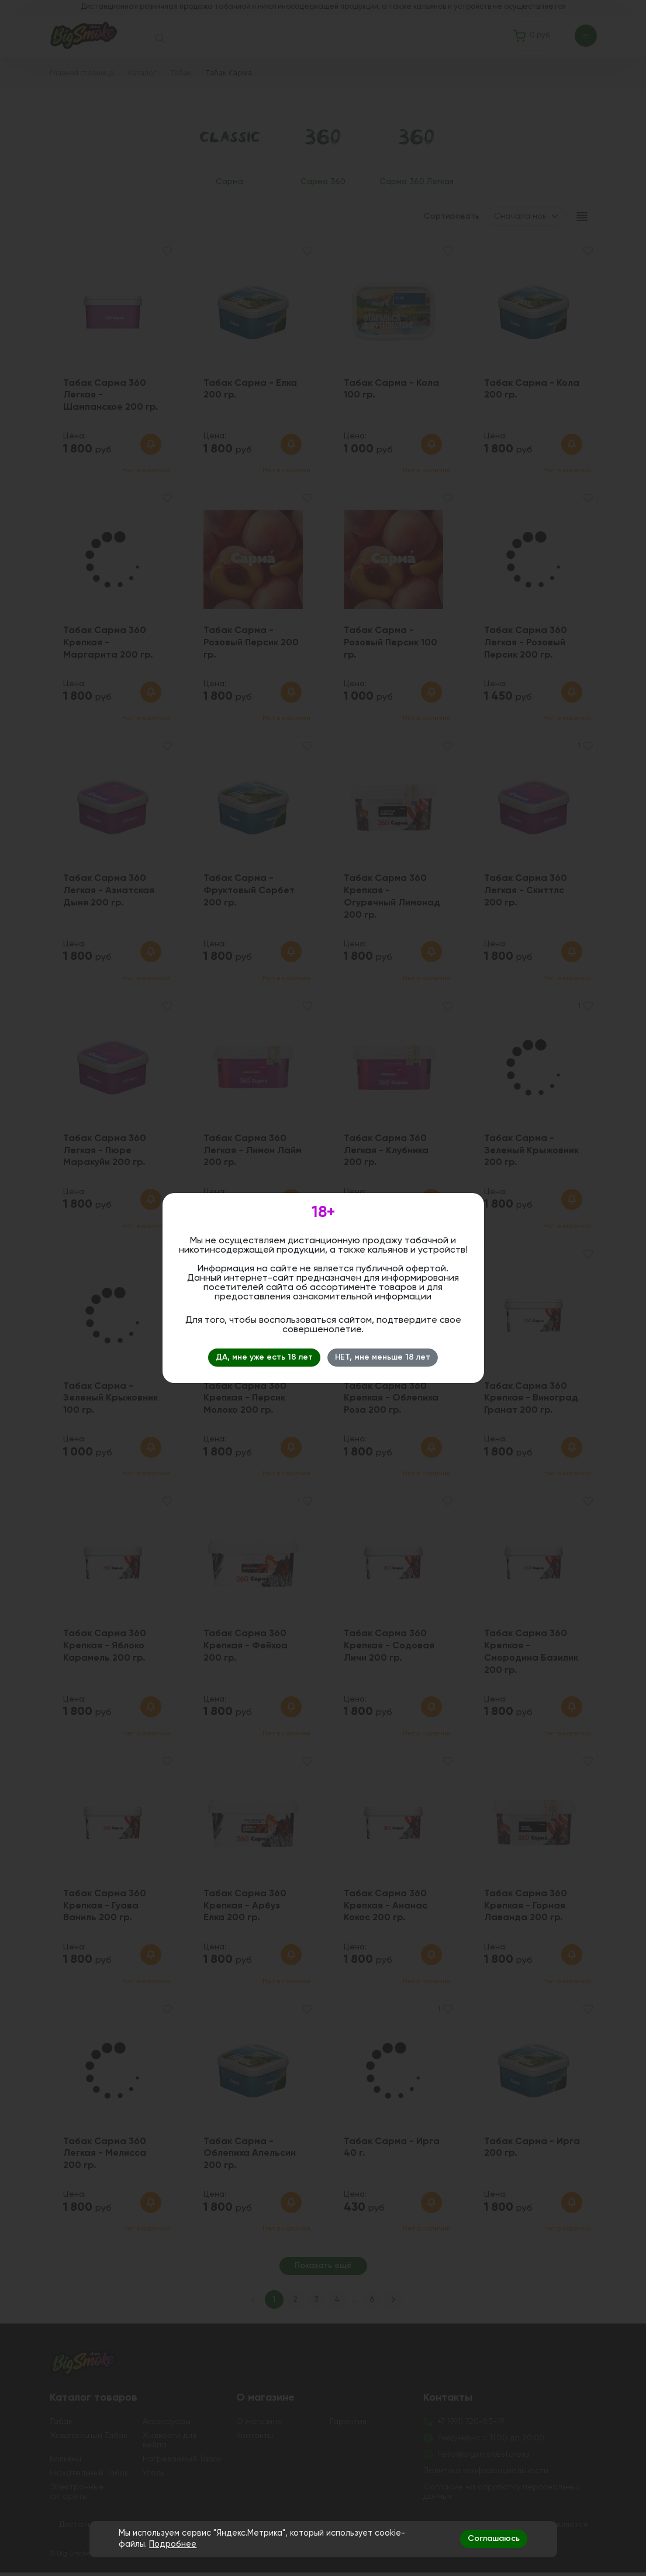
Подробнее (172, 2544)
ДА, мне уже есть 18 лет (264, 1357)
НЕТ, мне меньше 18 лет (382, 1357)
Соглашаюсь (494, 2538)
